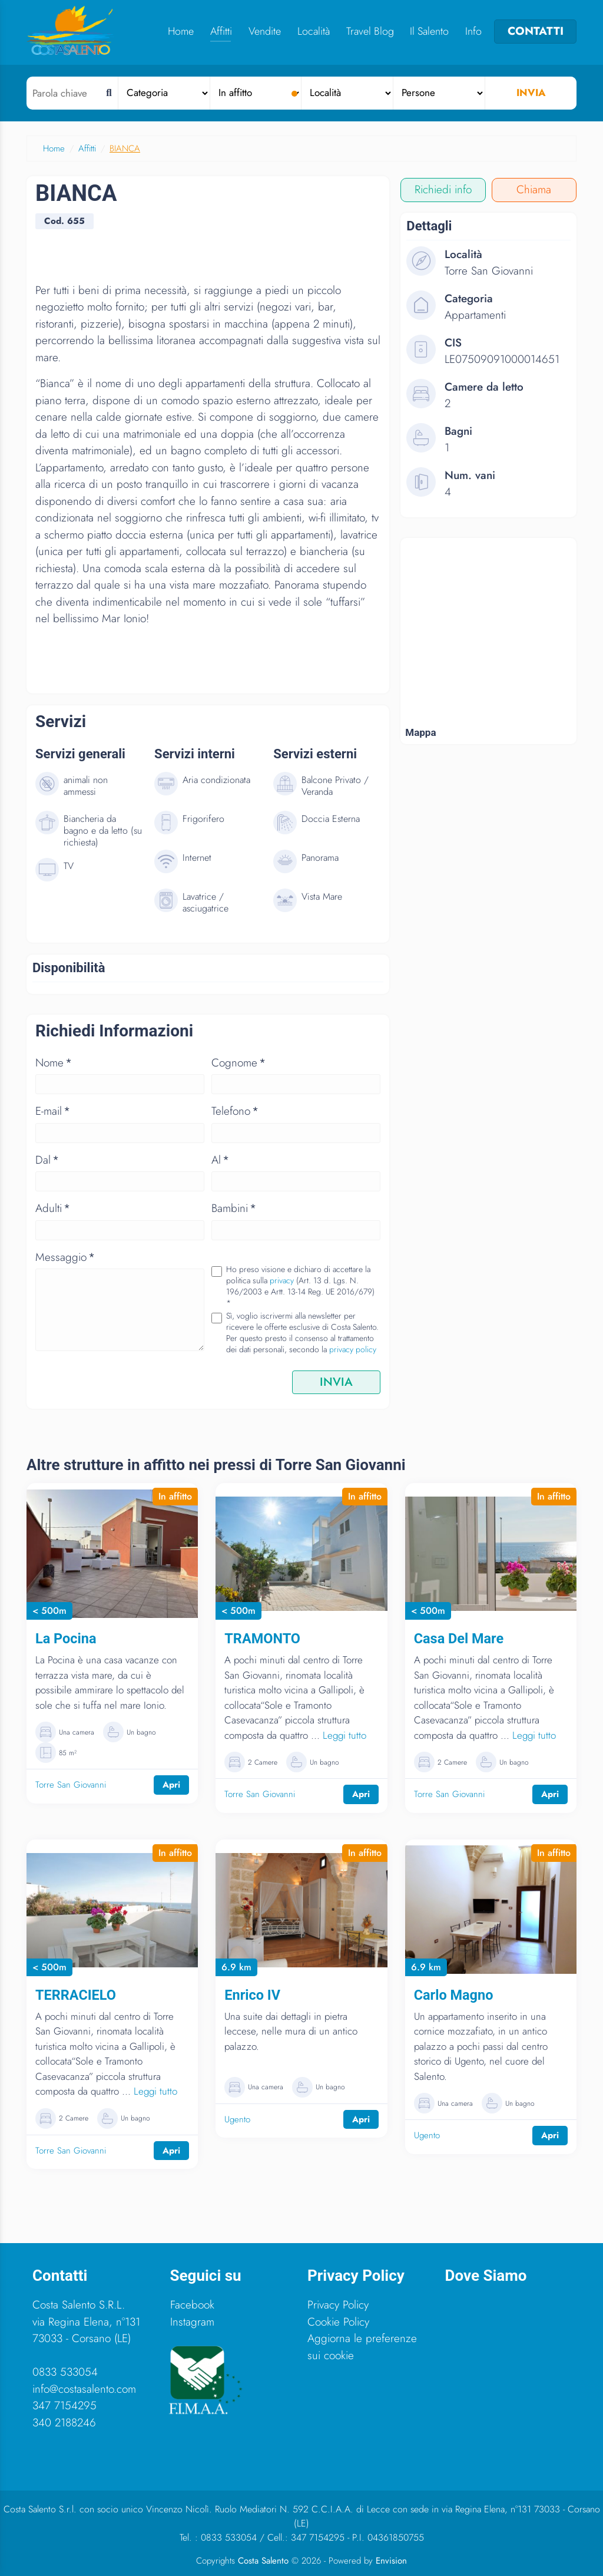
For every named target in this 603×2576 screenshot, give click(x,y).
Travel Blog (370, 31)
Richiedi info (443, 189)
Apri (171, 1784)
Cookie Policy (338, 2322)
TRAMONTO (262, 1638)
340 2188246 (64, 2422)
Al (220, 1160)
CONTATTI (536, 31)
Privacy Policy (338, 2305)
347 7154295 (64, 2405)
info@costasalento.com (84, 2389)
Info (473, 31)
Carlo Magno (453, 1995)
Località (313, 31)
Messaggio (65, 1257)
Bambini (233, 1208)
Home (181, 31)
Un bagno (141, 1732)
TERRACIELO (75, 1995)
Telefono (235, 1111)
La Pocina (65, 1638)
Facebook (192, 2305)
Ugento (237, 2119)
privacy (282, 1280)
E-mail (52, 1111)
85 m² (68, 1753)
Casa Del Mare (459, 1638)
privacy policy (352, 1349)
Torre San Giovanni (70, 1784)
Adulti (52, 1208)
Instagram (192, 2322)
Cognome (238, 1063)
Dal (47, 1160)
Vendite (265, 31)
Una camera (76, 1732)
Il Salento (429, 31)
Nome (53, 1063)
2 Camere (262, 1762)
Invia (531, 92)
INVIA (336, 1382)
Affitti (221, 31)
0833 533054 (65, 2372)
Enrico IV (252, 1995)
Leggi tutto (344, 1735)
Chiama (533, 189)
